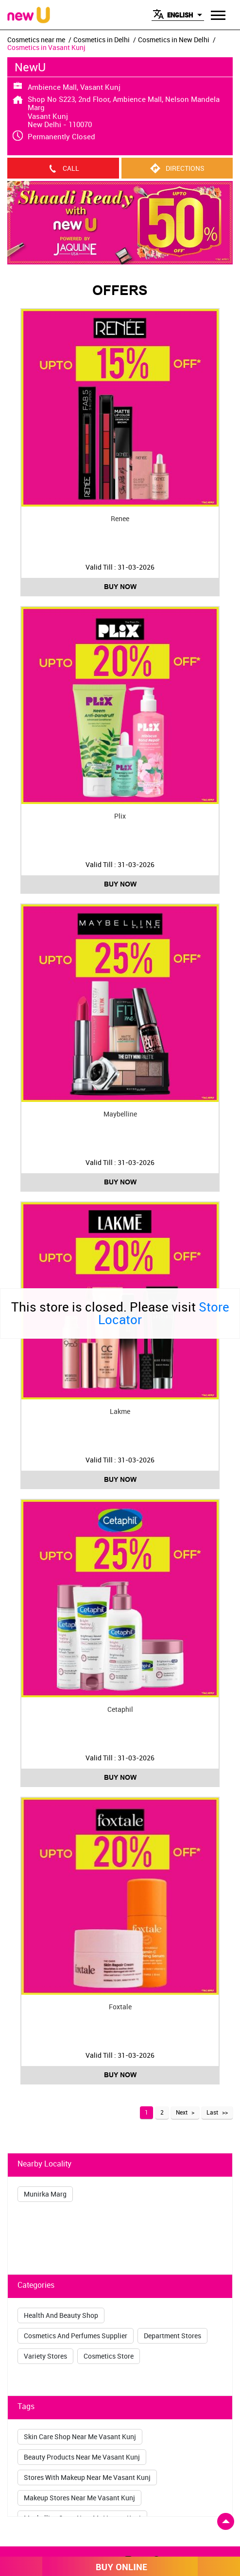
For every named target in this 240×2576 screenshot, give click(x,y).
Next (182, 2112)
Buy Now (120, 587)
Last (212, 2112)
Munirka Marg (45, 2194)
